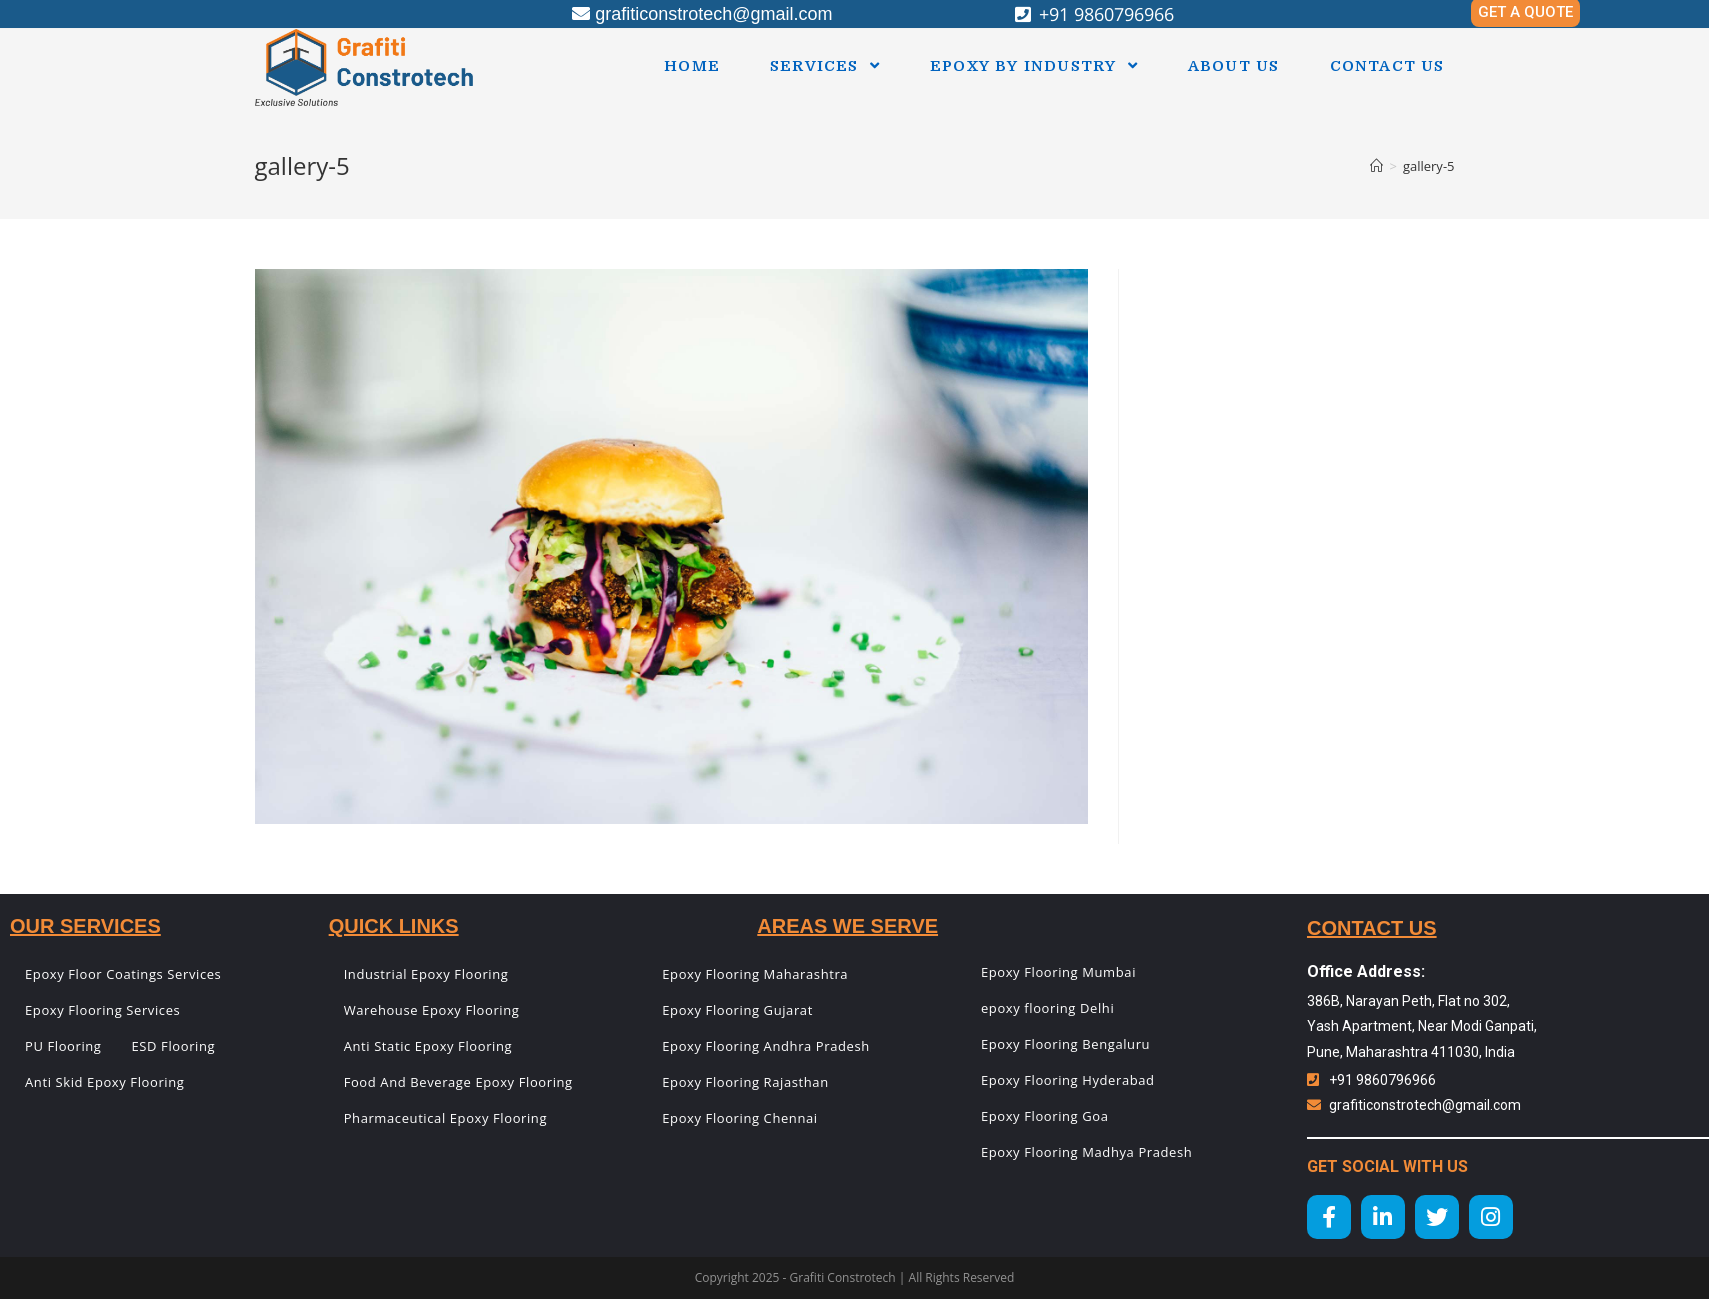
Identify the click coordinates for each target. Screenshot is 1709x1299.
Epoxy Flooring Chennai (739, 1118)
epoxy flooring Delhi (1047, 1008)
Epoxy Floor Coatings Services (123, 974)
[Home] (1376, 166)
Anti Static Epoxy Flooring (428, 1046)
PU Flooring (63, 1046)
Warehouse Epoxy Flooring (432, 1010)
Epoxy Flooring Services (102, 1010)
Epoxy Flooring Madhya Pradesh (1086, 1152)
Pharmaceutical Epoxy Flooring (445, 1118)
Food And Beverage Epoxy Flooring (458, 1082)
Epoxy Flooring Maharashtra (755, 974)
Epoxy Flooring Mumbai (1058, 972)
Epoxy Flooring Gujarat (737, 1010)
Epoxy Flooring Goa (1045, 1116)
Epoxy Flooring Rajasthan (745, 1082)
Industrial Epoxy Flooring (426, 974)
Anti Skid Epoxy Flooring (104, 1082)
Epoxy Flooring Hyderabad (1068, 1080)
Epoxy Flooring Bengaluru (1065, 1044)
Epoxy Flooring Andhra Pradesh (766, 1046)
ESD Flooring (174, 1046)
